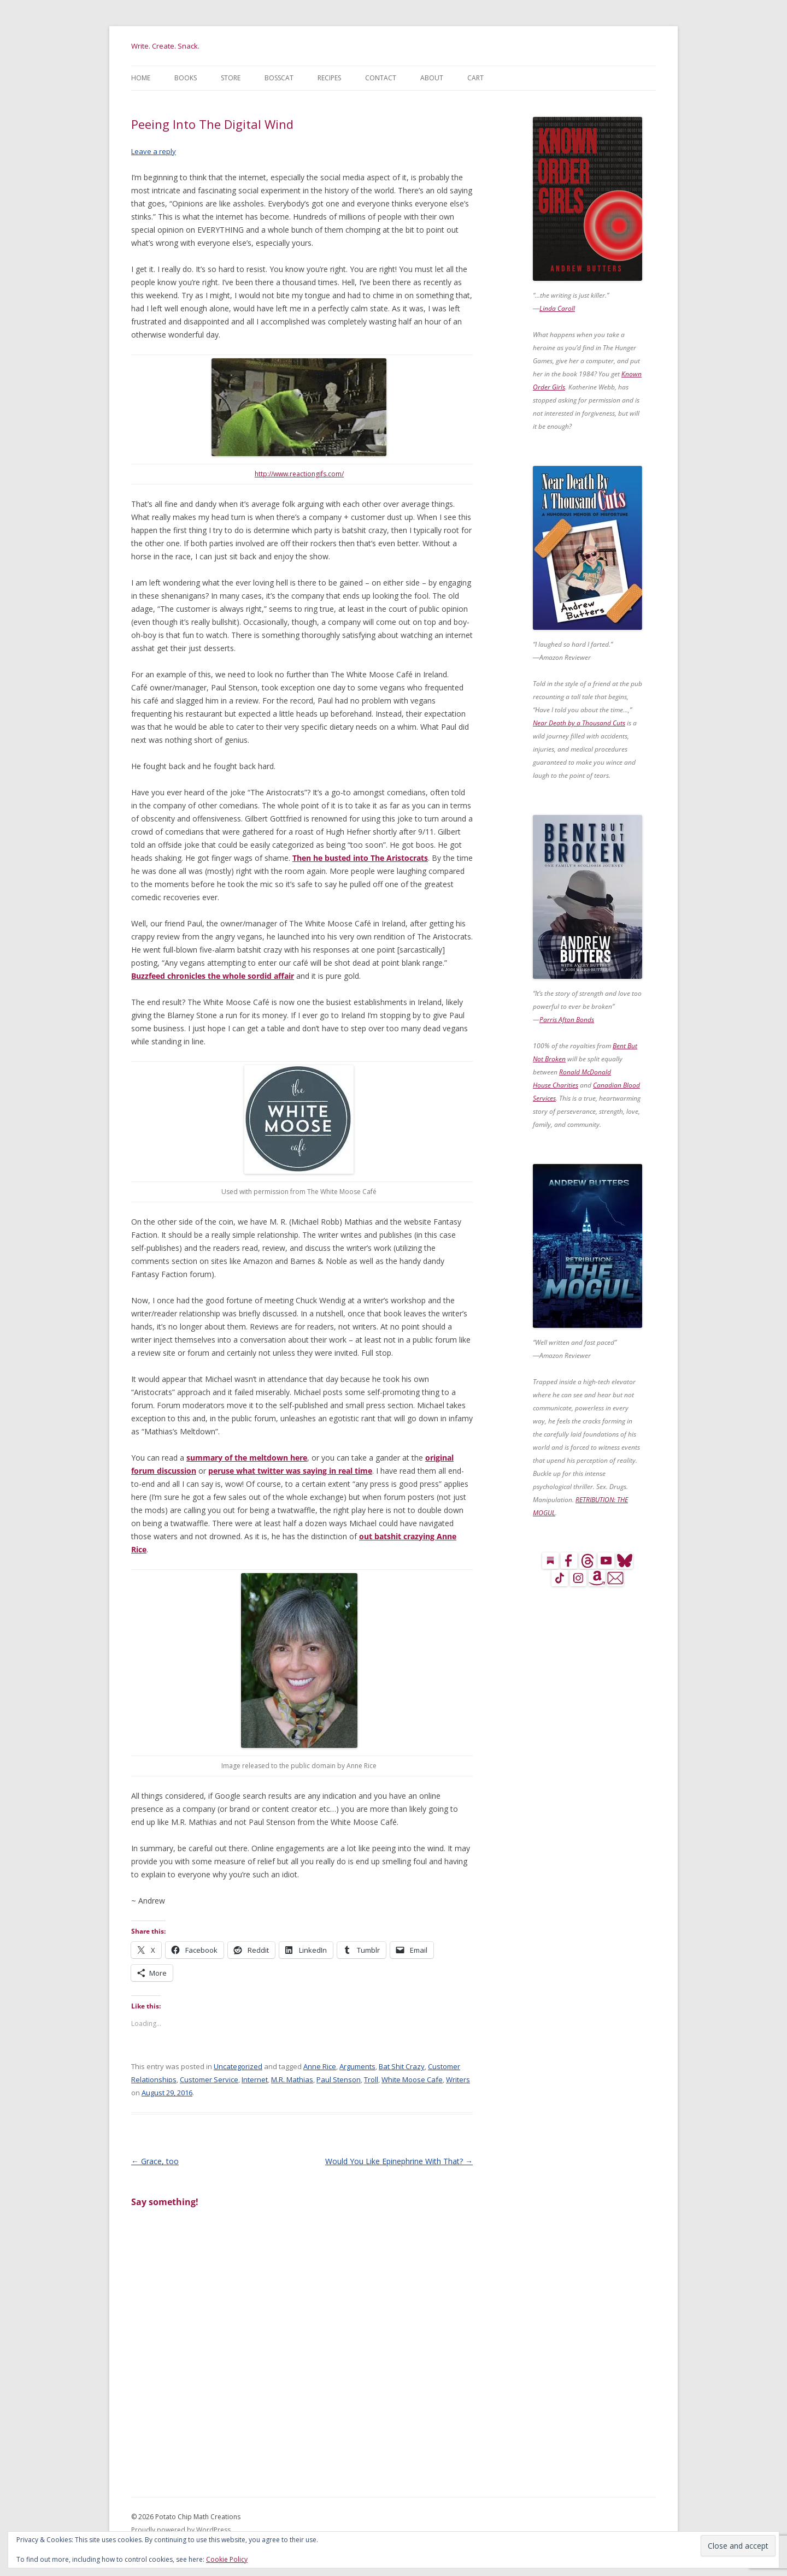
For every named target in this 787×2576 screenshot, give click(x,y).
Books (185, 77)
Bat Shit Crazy (402, 2066)
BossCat (279, 77)
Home (140, 77)
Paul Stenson (338, 2079)
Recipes (329, 77)
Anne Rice (319, 2066)
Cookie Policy (227, 2559)
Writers (458, 2079)
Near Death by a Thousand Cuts (579, 723)
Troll (371, 2079)
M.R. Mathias (292, 2079)
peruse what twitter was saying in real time (290, 1471)
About (431, 77)
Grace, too (155, 2161)
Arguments (357, 2066)
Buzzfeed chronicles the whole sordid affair (212, 976)
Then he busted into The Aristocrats (360, 858)
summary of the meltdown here (246, 1457)
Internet (255, 2079)
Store (230, 77)
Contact (380, 77)
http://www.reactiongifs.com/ (299, 473)
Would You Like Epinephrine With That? (399, 2161)
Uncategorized (238, 2066)
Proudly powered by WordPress (181, 2529)
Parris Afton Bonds (566, 1019)
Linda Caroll (557, 308)
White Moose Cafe (412, 2079)
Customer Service (209, 2079)
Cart (475, 77)
